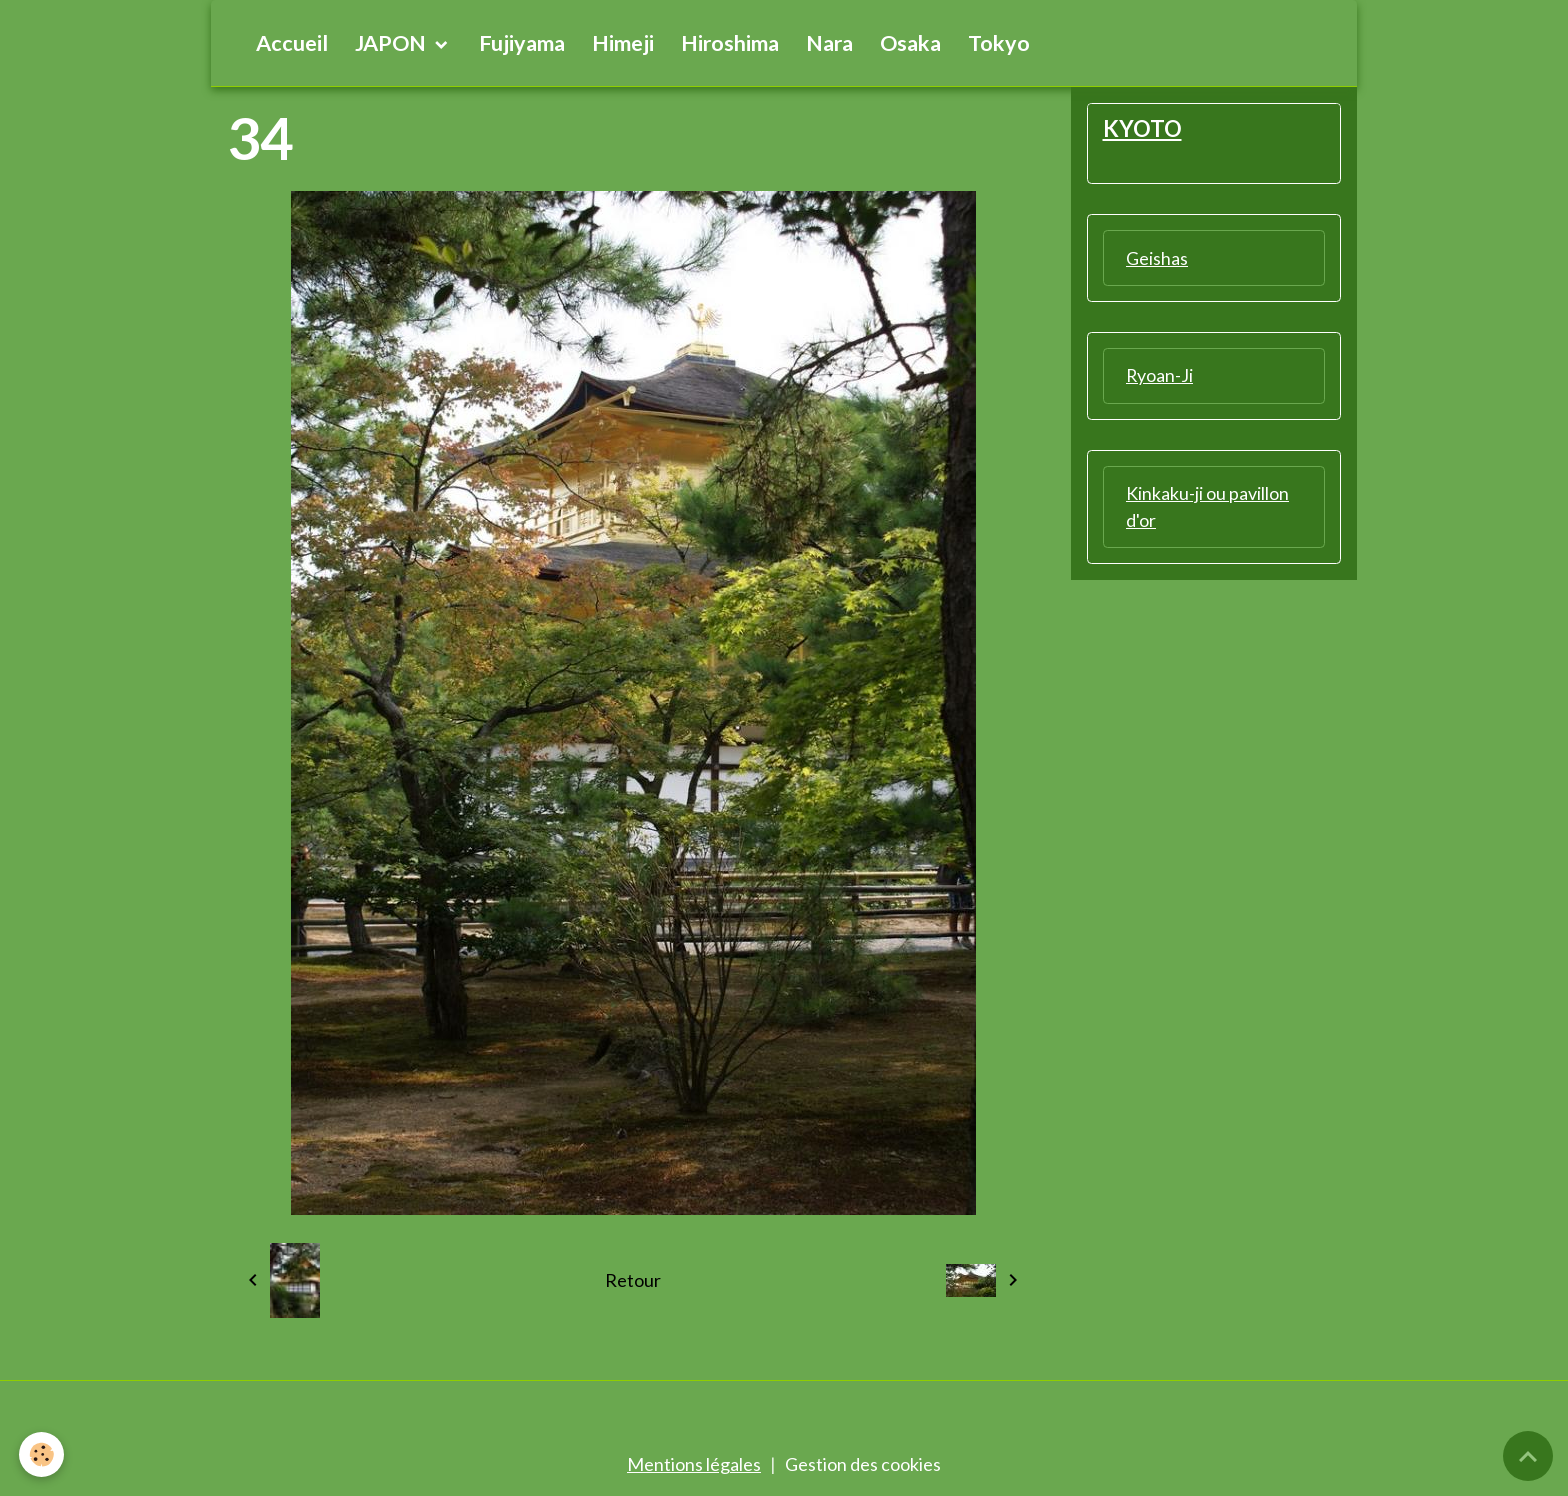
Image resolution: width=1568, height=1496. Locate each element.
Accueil (292, 43)
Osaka (910, 43)
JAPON (392, 43)
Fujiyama (522, 43)
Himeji (623, 43)
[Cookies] (42, 1454)
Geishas (1157, 258)
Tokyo (999, 43)
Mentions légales (694, 1464)
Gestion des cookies (863, 1464)
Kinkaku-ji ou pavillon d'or (1207, 507)
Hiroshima (730, 43)
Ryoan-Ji (1160, 376)
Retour (633, 1280)
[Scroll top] (1528, 1456)
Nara (829, 43)
